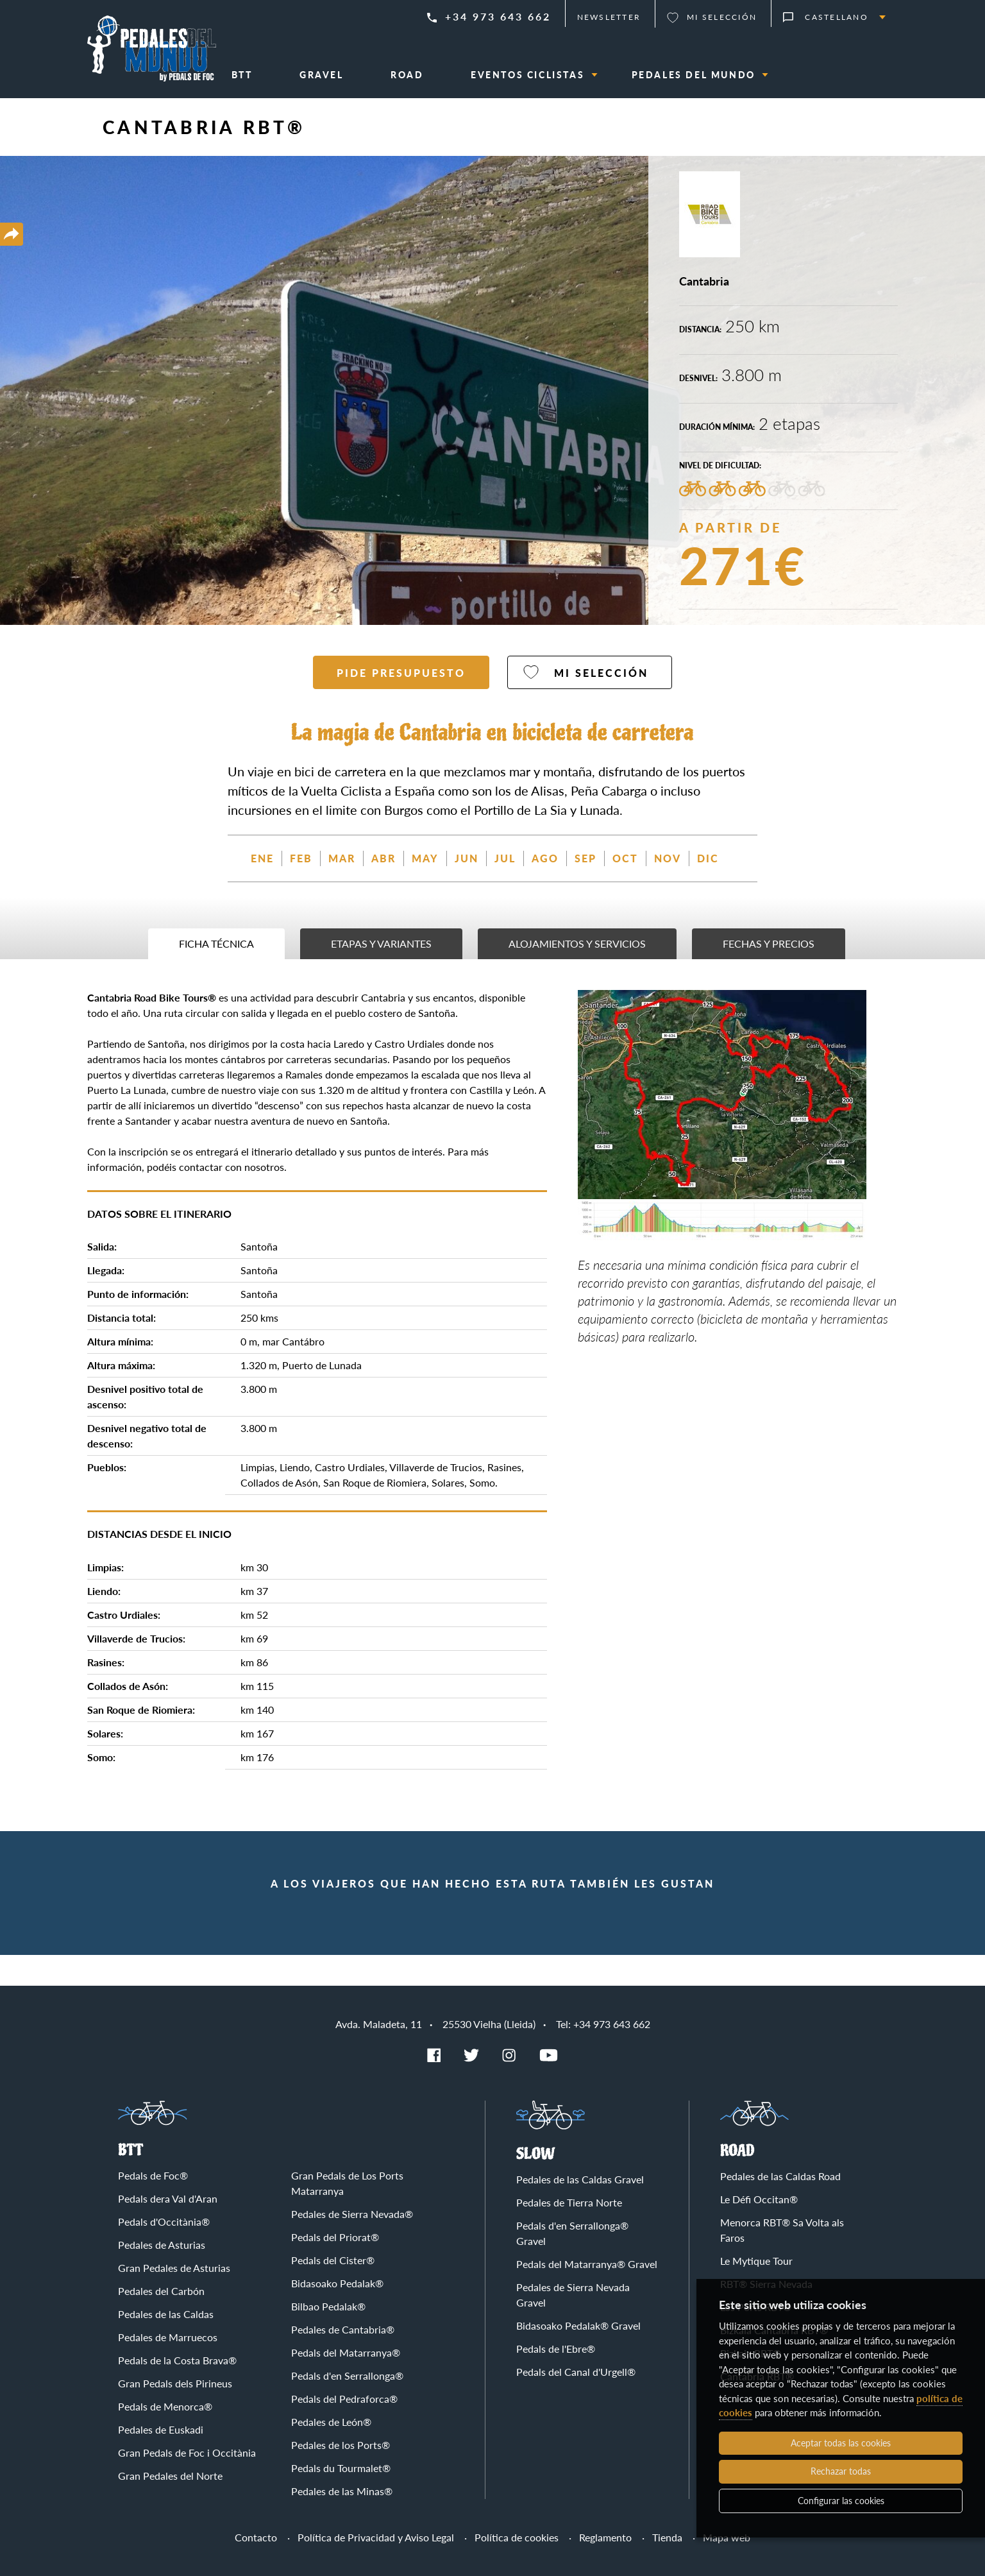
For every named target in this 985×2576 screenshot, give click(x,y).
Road (737, 2151)
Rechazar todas (841, 2471)
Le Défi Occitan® (759, 2199)
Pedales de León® (331, 2422)
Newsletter (609, 17)
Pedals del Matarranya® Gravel (586, 2264)
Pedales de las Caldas (166, 2314)
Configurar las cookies (841, 2500)
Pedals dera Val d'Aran (167, 2198)
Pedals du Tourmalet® (341, 2468)
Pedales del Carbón (161, 2291)
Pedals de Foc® (153, 2175)
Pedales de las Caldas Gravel (580, 2179)
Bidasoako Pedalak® (337, 2283)
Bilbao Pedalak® (328, 2306)
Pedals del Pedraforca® (344, 2399)
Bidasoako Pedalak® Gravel (578, 2325)
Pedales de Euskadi (160, 2429)
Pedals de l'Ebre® (555, 2348)
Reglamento (605, 2537)
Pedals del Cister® (333, 2260)
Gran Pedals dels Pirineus (175, 2383)
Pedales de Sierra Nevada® (352, 2214)
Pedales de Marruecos (167, 2337)
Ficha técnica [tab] (216, 943)
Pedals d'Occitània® (164, 2221)
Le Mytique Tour (756, 2261)
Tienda (667, 2537)
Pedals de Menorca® (165, 2406)
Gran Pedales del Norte (170, 2475)
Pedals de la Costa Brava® (177, 2360)
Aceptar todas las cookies (841, 2442)
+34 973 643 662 (498, 16)
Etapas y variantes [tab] (381, 943)
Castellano (836, 17)
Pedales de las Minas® (341, 2491)
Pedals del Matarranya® (345, 2352)
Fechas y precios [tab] (768, 943)
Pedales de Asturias (161, 2245)
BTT (130, 2150)
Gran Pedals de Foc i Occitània (187, 2452)
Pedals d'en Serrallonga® (347, 2375)
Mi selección (722, 17)
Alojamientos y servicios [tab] (577, 943)
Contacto (256, 2537)
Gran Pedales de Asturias (174, 2268)
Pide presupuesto (401, 673)
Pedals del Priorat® (335, 2237)
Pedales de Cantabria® (342, 2329)
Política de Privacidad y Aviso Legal (376, 2537)
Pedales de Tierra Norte (569, 2202)
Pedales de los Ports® (340, 2445)
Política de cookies (517, 2537)
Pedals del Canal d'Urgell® (576, 2372)
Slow (535, 2154)
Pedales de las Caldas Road (780, 2176)
